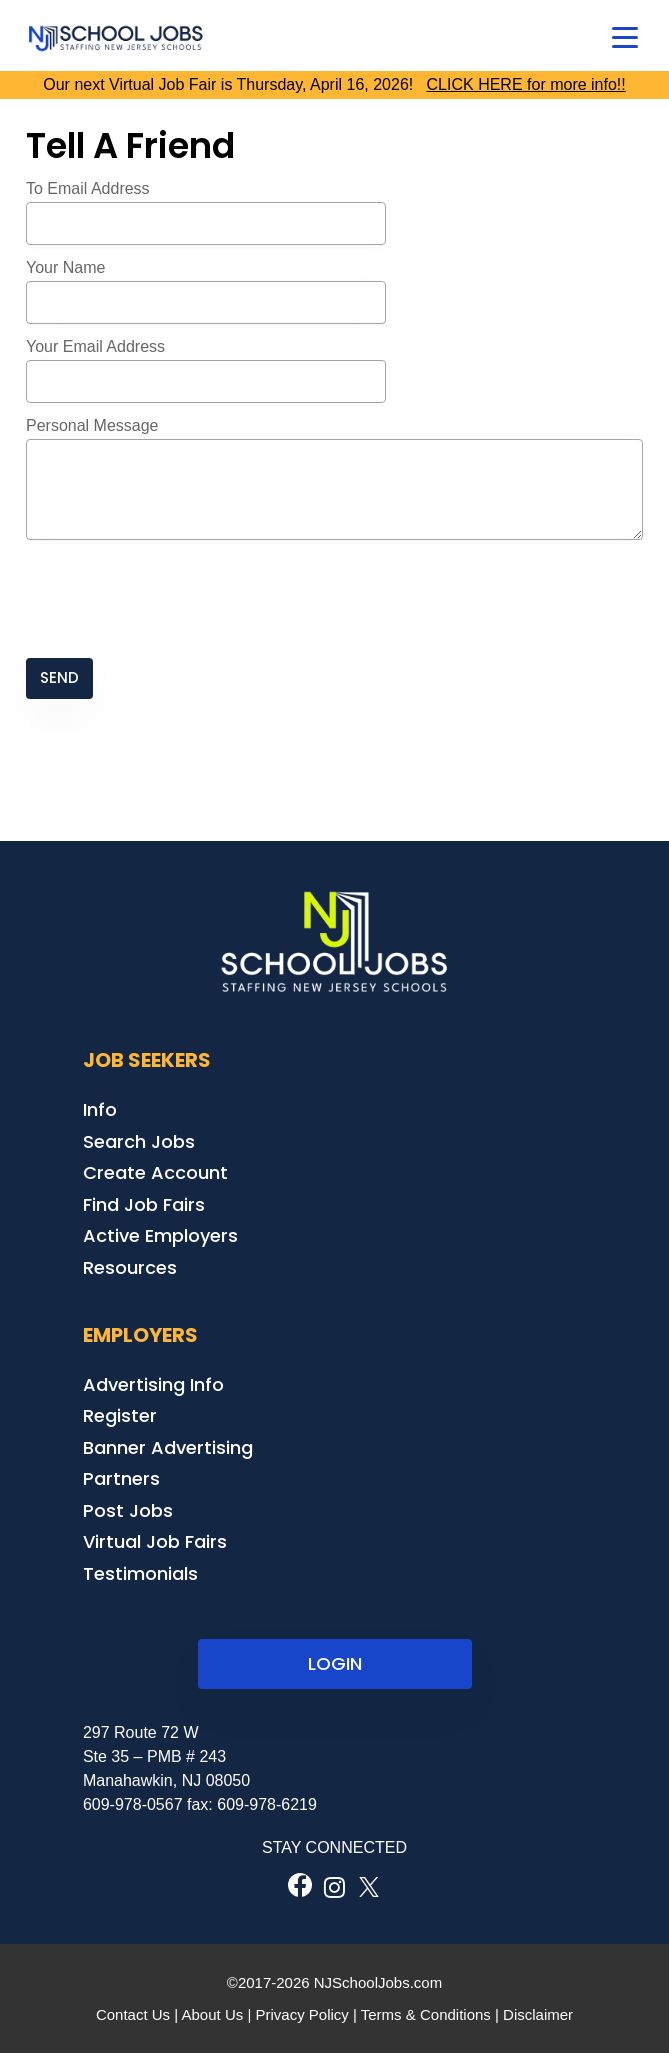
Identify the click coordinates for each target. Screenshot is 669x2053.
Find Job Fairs (144, 1204)
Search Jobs (139, 1141)
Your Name (65, 267)
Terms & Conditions (426, 2014)
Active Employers (160, 1235)
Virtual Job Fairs (155, 1541)
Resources (130, 1267)
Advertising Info (153, 1384)
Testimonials (140, 1573)
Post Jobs (128, 1510)
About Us (213, 2014)
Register (120, 1415)
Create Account (155, 1172)
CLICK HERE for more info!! (526, 84)
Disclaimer (538, 2014)
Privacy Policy (301, 2014)
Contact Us (133, 2014)
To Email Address (88, 188)
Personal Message (92, 425)
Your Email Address (95, 346)
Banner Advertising (168, 1447)
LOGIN (335, 1663)
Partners (121, 1478)
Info (100, 1109)
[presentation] (178, 601)
